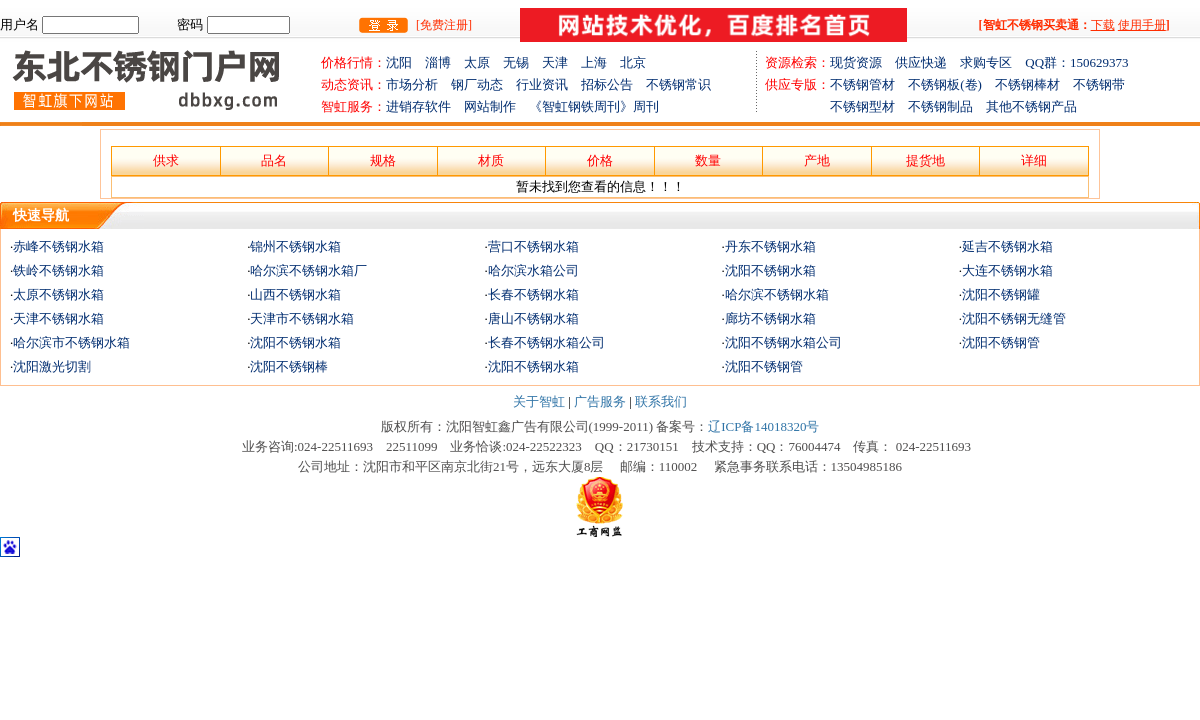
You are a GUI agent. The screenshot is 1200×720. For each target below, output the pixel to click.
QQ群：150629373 (1076, 62)
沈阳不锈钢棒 (289, 366)
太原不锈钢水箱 (58, 294)
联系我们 (661, 401)
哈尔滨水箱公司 (533, 270)
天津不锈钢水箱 (58, 318)
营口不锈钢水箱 (533, 246)
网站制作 (496, 106)
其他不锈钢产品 (1031, 106)
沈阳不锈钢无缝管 (1014, 318)
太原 (483, 62)
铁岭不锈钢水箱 (58, 270)
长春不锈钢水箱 (533, 294)
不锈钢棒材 (1034, 84)
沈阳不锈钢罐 (1001, 294)
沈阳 (405, 62)
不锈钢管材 (869, 84)
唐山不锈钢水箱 (533, 318)
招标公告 (607, 84)
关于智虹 (539, 401)
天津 (561, 62)
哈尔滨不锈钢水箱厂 (308, 270)
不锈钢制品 (947, 106)
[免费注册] (444, 25)
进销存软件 (425, 106)
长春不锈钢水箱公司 (546, 342)
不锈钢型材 (836, 106)
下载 (1103, 25)
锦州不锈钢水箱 (295, 246)
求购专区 (992, 62)
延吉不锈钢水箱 (1007, 246)
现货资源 (862, 62)
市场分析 (412, 84)
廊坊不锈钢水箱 (770, 318)
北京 (633, 62)
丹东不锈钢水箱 (770, 246)
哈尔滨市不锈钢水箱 (71, 342)
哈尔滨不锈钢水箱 (777, 294)
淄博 (444, 62)
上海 (600, 62)
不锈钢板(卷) (951, 84)
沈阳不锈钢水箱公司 (783, 342)
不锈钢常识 (678, 84)
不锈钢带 (1099, 84)
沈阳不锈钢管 (1001, 342)
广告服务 (600, 401)
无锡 (522, 62)
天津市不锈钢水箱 (302, 318)
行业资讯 (542, 84)
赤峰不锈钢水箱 (58, 246)
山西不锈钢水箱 (295, 294)
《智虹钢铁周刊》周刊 (594, 106)
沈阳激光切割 (52, 366)
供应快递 (927, 62)
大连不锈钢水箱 (1007, 270)
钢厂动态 (477, 84)
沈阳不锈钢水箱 (770, 270)
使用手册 (1142, 25)
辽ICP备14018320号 (763, 426)
